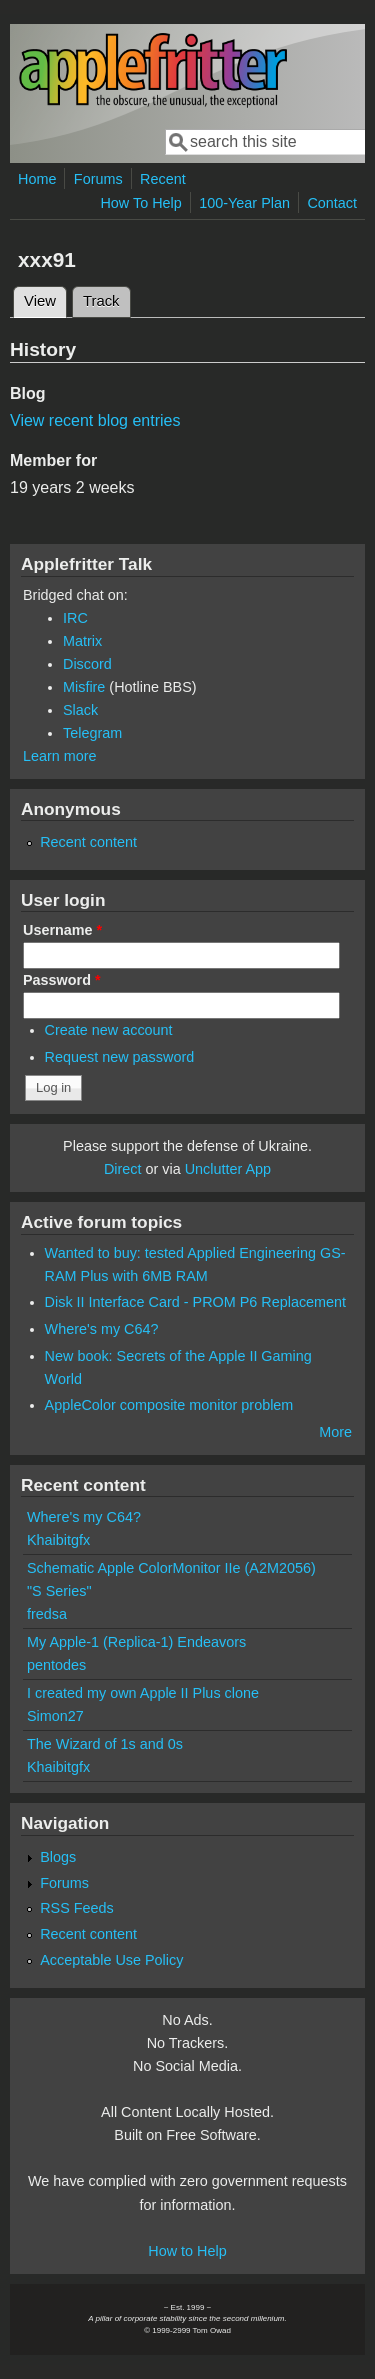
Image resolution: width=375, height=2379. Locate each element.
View (45, 298)
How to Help (187, 2251)
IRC (75, 618)
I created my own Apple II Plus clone (143, 1693)
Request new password (120, 1057)
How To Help (140, 203)
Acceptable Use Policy (111, 1960)
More (335, 1432)
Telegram (92, 733)
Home (37, 179)
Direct (123, 1169)
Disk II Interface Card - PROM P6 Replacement (196, 1302)
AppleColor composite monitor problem (169, 1405)
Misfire (84, 687)
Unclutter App (228, 1169)
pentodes (56, 1665)
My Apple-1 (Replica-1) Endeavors (136, 1642)
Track (101, 301)
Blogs (58, 1857)
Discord (87, 664)
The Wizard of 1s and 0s (105, 1744)
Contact (332, 203)
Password (62, 980)
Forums (98, 179)
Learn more (60, 756)
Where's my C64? (102, 1329)
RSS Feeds (77, 1908)
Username (62, 930)
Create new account (109, 1030)
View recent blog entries (95, 420)
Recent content (88, 842)
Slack (80, 710)
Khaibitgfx (58, 1540)
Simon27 (55, 1716)
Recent (163, 179)
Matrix (82, 641)
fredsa (47, 1614)
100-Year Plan (244, 203)
